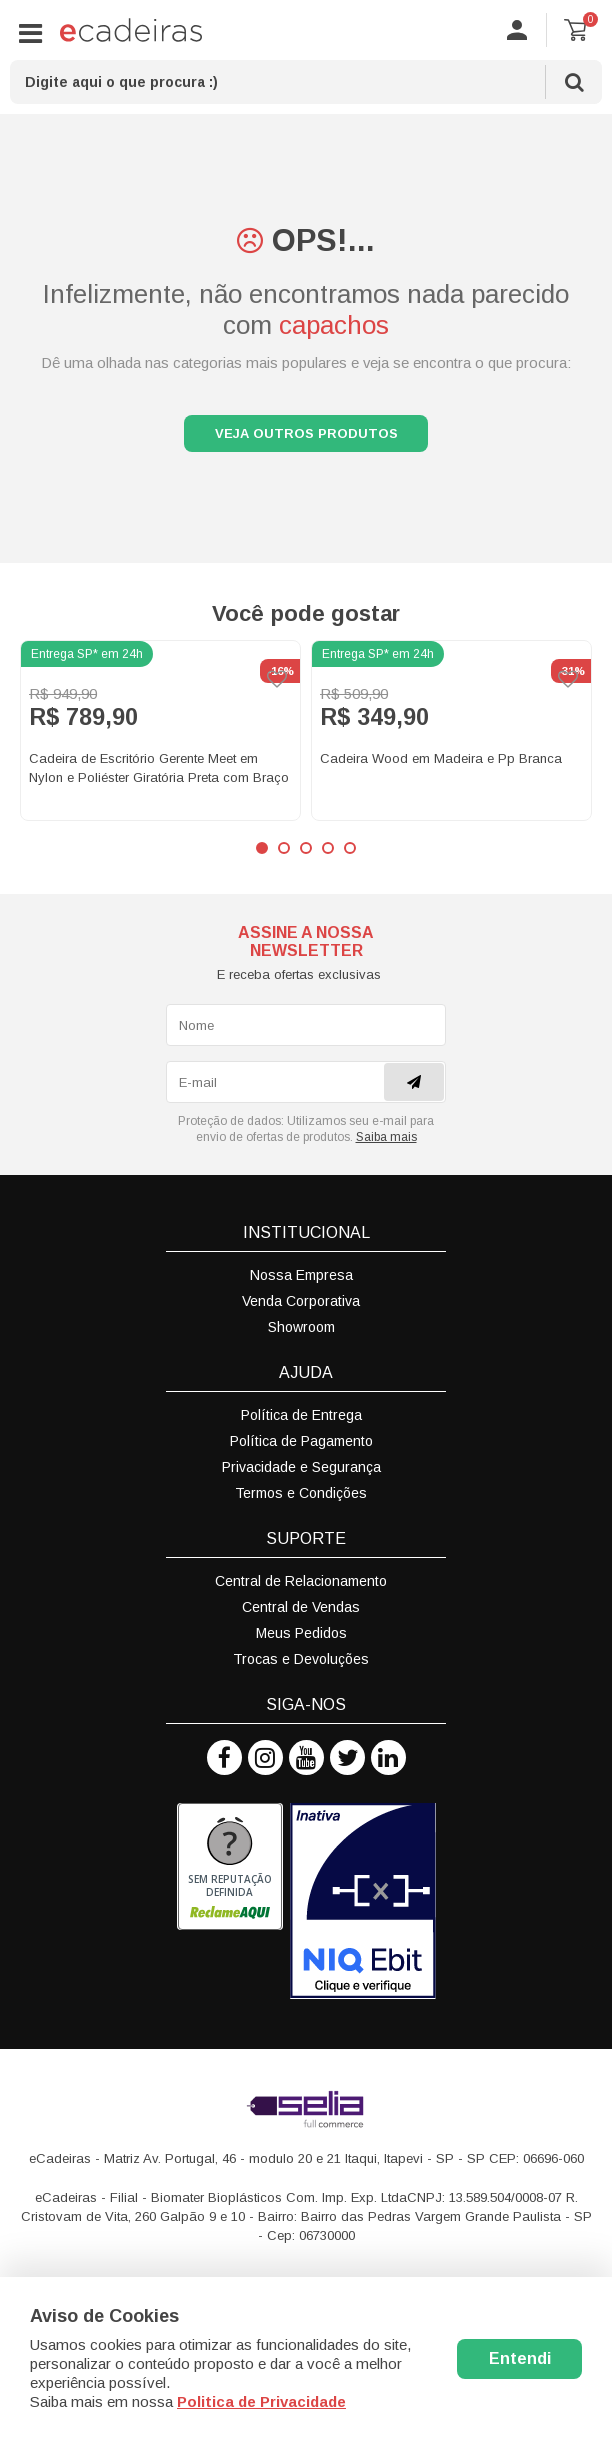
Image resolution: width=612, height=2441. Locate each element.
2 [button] (284, 854)
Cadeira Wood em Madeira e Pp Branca (441, 764)
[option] (160, 736)
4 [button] (328, 854)
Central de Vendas (301, 1613)
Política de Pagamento (301, 1447)
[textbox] (306, 82)
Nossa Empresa (301, 1281)
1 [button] (262, 854)
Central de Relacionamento (301, 1587)
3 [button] (306, 854)
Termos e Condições (301, 1499)
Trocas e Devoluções (301, 1665)
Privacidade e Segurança (301, 1473)
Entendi (520, 2358)
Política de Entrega (301, 1421)
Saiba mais (386, 1143)
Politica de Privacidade (261, 2401)
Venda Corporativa (301, 1307)
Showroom (301, 1333)
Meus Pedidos (301, 1639)
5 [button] (350, 854)
